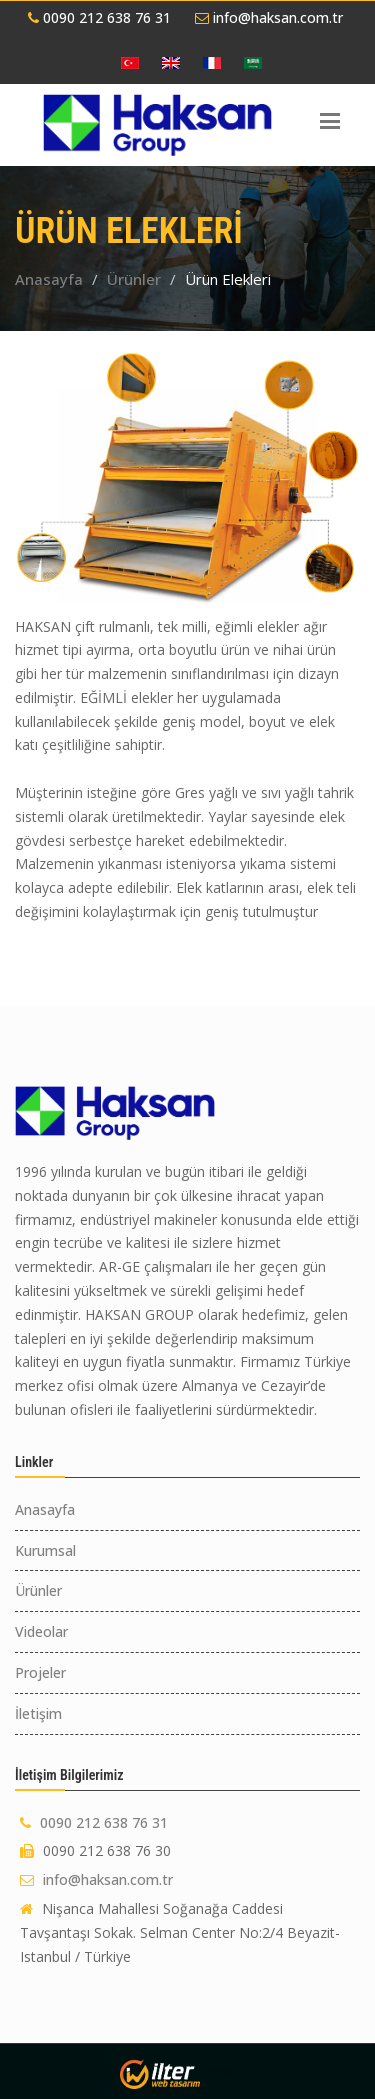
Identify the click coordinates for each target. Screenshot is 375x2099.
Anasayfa (49, 279)
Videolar (41, 1631)
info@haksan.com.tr (269, 17)
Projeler (40, 1672)
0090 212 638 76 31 (99, 17)
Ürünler (134, 279)
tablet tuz (229, 2072)
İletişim (38, 1713)
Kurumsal (45, 1550)
